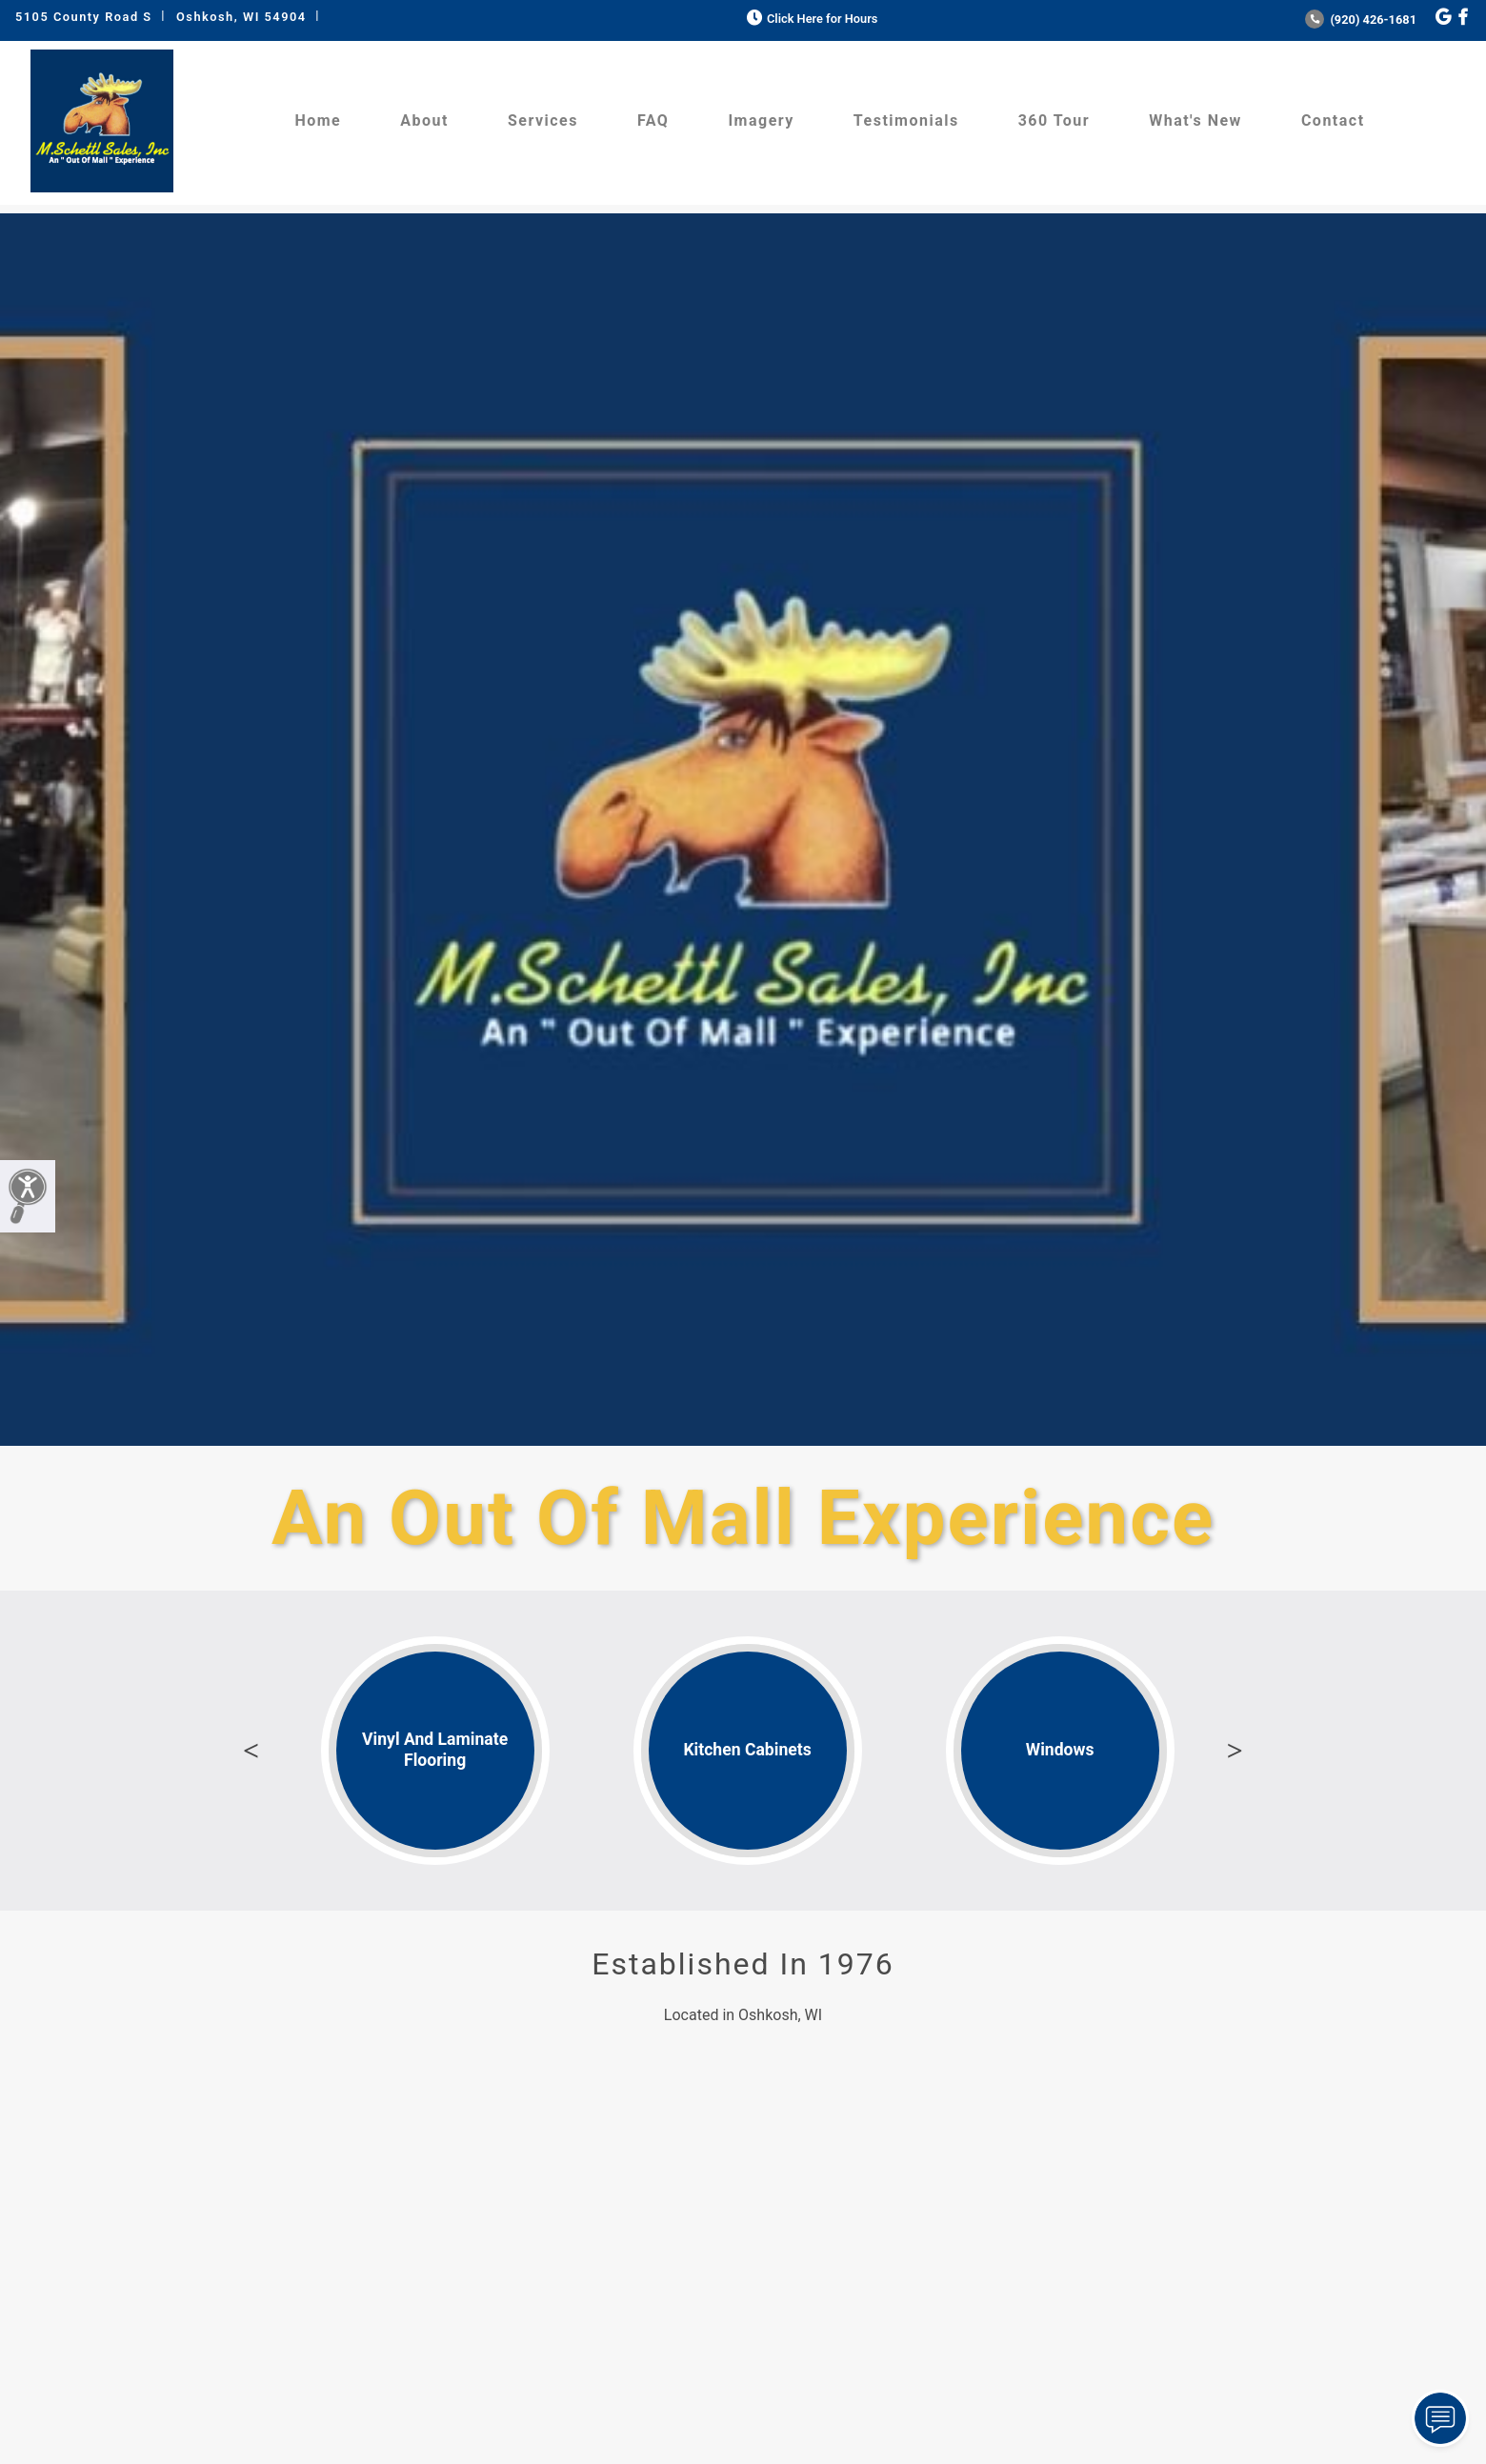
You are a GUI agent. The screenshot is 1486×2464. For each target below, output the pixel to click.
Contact (1333, 120)
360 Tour (1054, 120)
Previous (251, 1751)
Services (543, 120)
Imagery (760, 120)
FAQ (653, 120)
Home (317, 120)
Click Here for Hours (810, 18)
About (424, 120)
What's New (1195, 120)
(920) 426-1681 (1360, 19)
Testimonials (906, 120)
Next (1234, 1751)
